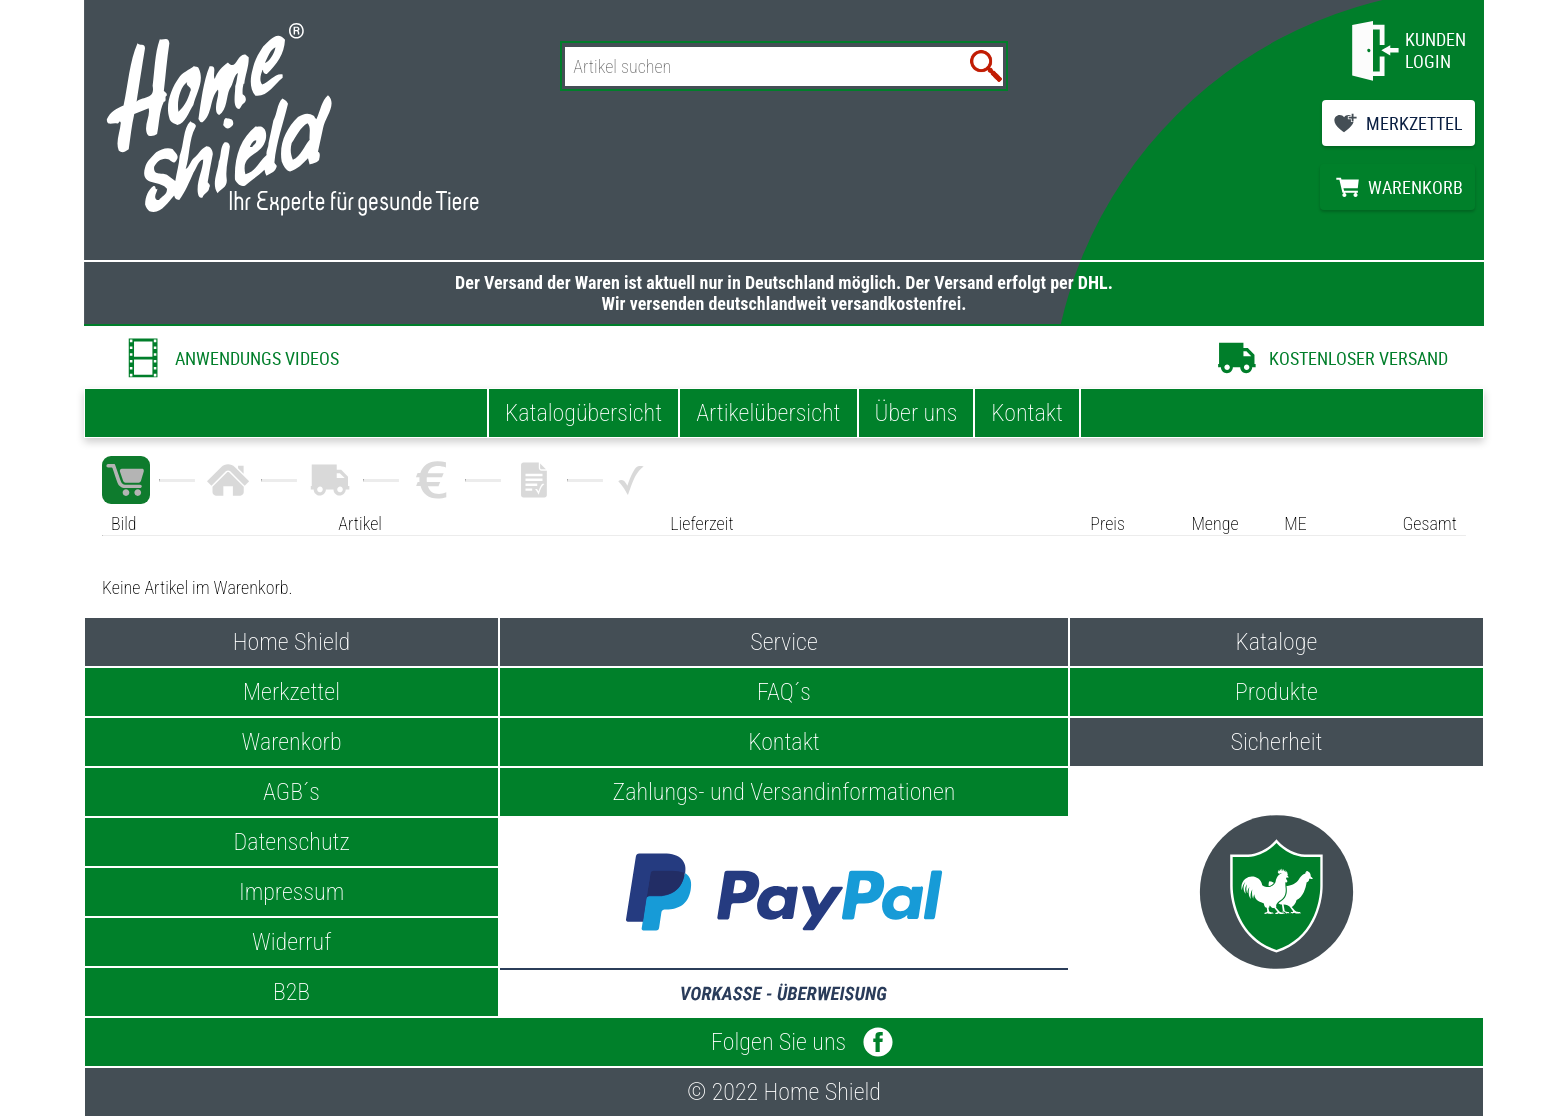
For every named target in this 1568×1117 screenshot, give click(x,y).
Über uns (916, 413)
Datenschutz (291, 842)
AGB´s (291, 792)
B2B (291, 992)
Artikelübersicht (768, 413)
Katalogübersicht (583, 413)
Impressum (291, 892)
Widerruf (291, 942)
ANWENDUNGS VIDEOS (257, 358)
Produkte (1276, 692)
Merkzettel (291, 692)
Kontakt (1027, 413)
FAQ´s (784, 692)
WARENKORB (1415, 187)
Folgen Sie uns (784, 1042)
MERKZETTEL (1414, 123)
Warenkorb (292, 742)
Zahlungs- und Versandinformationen (784, 792)
